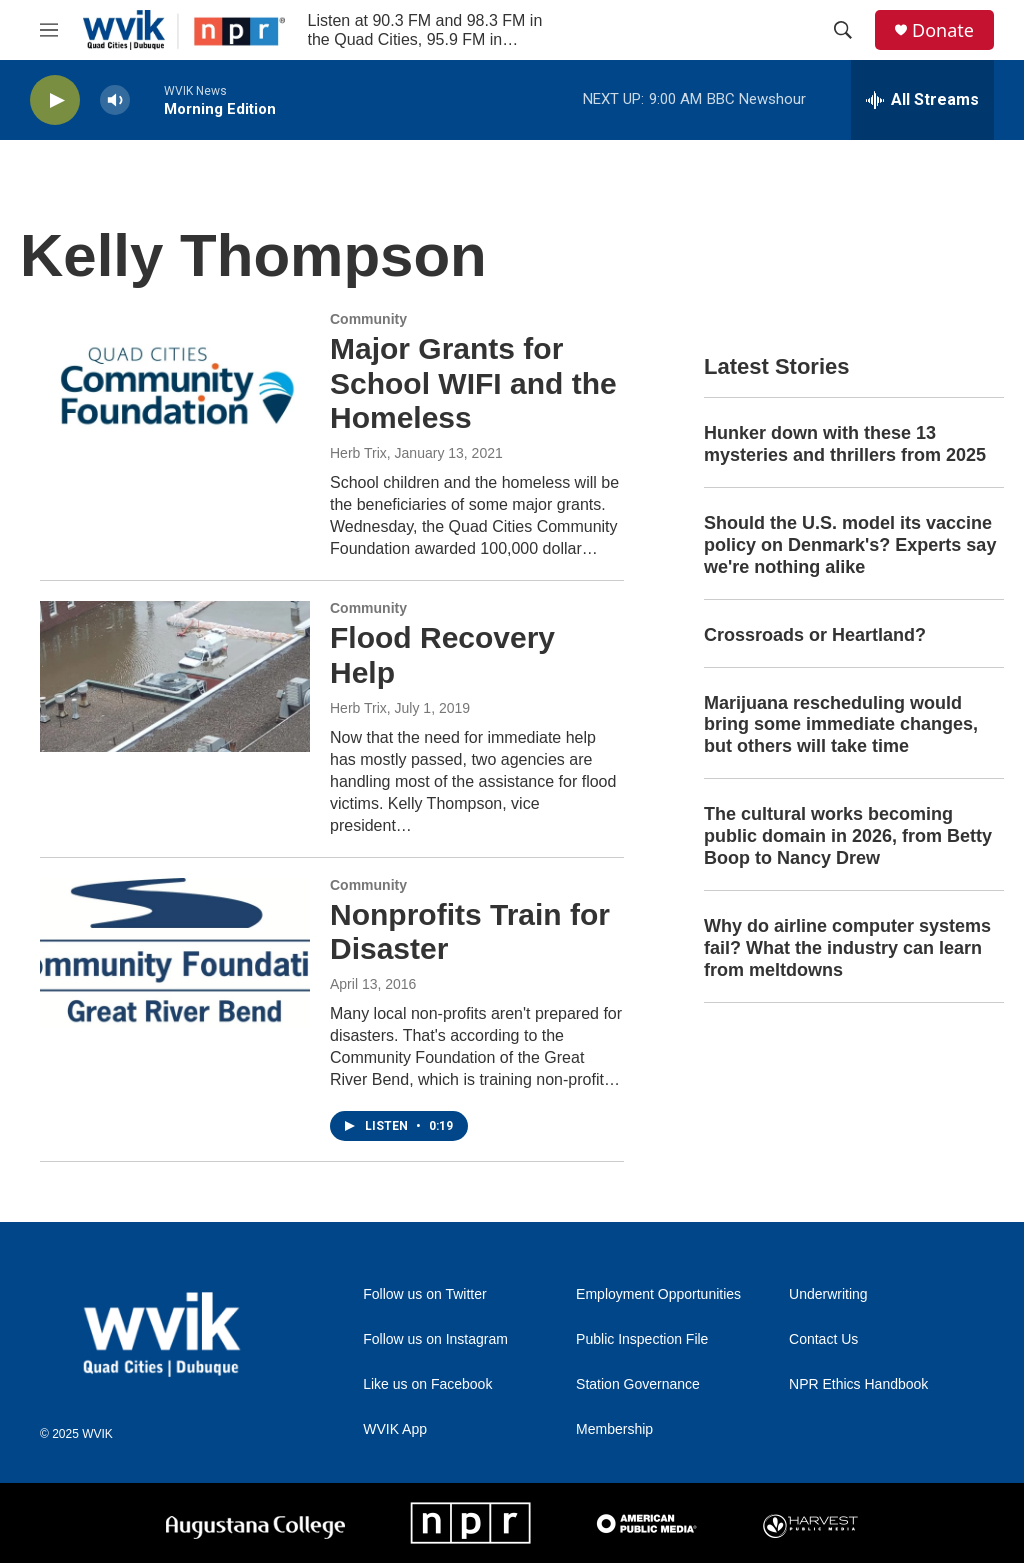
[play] (55, 100)
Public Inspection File (642, 1339)
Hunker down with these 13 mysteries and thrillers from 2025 (845, 444)
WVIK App (395, 1429)
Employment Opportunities (658, 1294)
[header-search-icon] (843, 30)
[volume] (115, 100)
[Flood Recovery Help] (175, 676)
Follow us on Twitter (424, 1294)
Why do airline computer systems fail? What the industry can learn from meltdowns (847, 948)
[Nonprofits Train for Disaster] (175, 953)
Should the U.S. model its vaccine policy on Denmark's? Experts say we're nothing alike (850, 545)
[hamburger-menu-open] (49, 30)
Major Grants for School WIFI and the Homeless (473, 383)
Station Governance (638, 1384)
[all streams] (922, 100)
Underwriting (828, 1294)
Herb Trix (358, 453)
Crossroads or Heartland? (815, 635)
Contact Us (823, 1339)
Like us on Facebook (427, 1384)
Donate (943, 30)
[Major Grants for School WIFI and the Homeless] (175, 387)
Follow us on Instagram (435, 1339)
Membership (614, 1429)
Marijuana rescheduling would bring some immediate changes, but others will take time (841, 725)
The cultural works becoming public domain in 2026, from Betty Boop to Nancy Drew (848, 836)
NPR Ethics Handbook (858, 1384)
